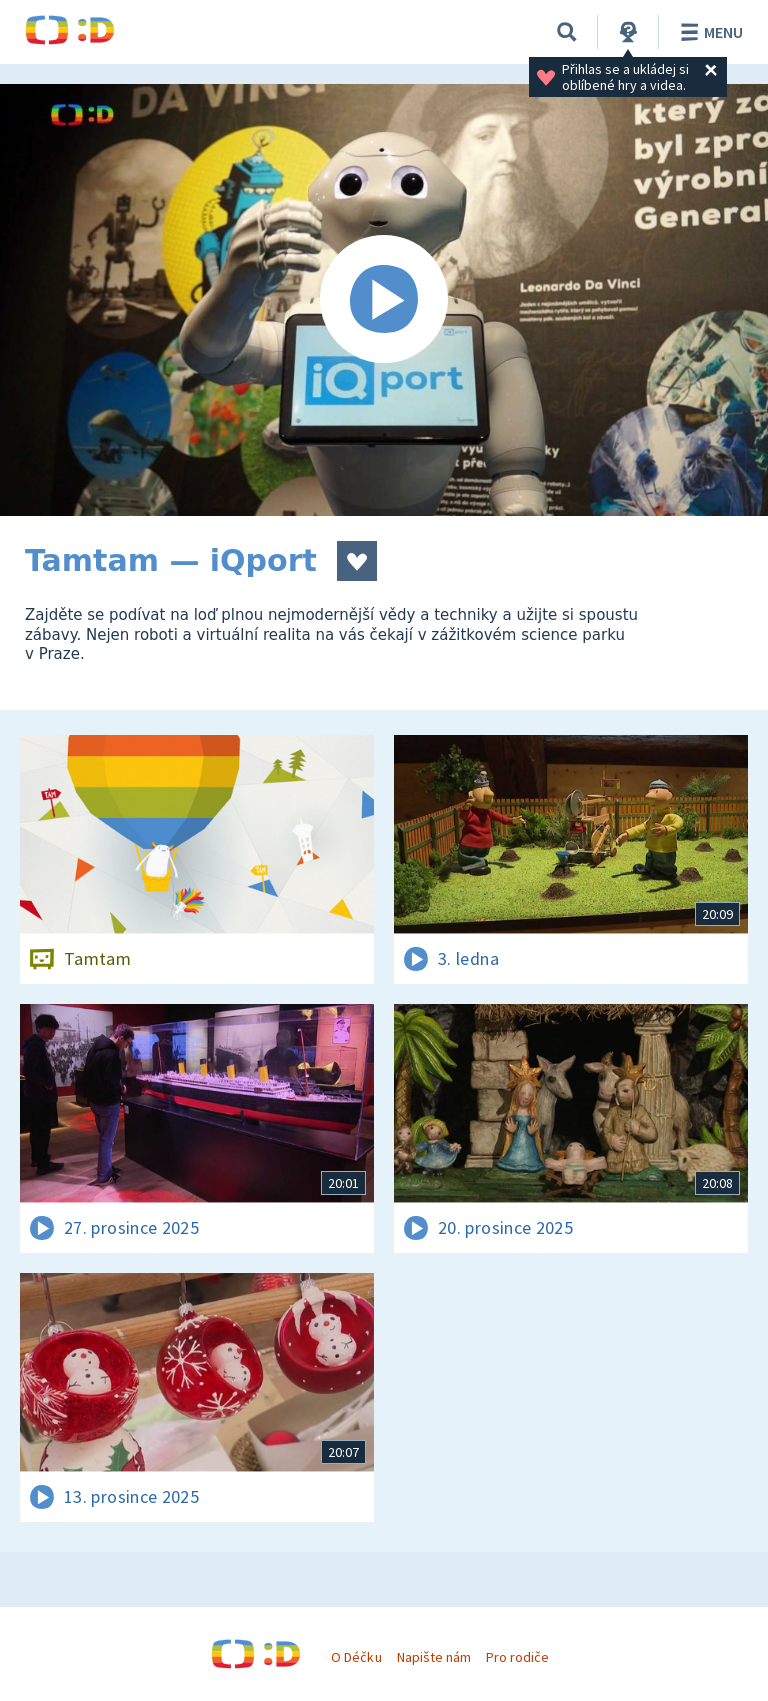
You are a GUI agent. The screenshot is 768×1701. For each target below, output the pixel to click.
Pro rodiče (517, 1657)
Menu (708, 32)
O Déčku (356, 1657)
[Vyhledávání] (567, 32)
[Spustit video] (384, 300)
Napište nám (434, 1657)
